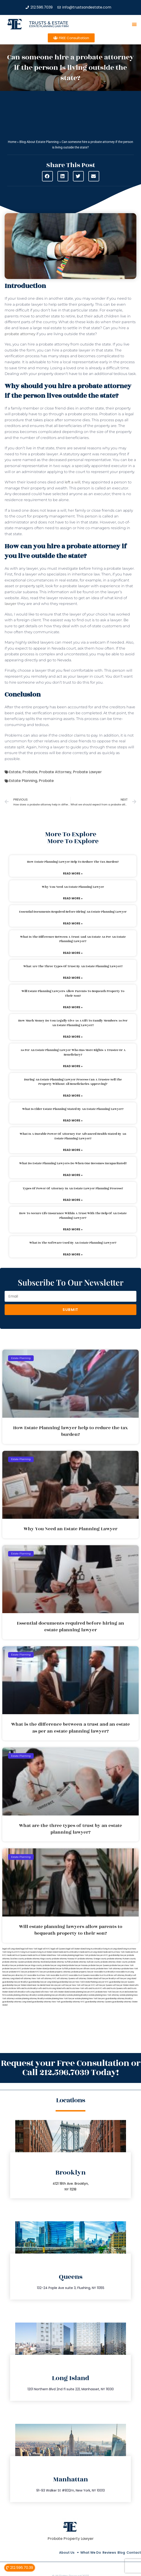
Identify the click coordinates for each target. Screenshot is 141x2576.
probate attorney (20, 334)
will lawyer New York (71, 1985)
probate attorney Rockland (37, 1962)
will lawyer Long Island (126, 1978)
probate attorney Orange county (92, 1958)
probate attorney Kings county (38, 1958)
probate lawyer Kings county (29, 1965)
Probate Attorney (55, 772)
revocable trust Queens (79, 1975)
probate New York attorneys (108, 1968)
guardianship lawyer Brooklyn (15, 1982)
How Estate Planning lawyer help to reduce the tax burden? (73, 862)
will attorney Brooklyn (123, 1975)
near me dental (38, 1985)
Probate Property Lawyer (71, 2538)
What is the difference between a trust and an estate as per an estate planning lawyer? (73, 939)
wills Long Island (33, 1992)
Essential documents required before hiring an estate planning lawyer (73, 911)
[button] (134, 24)
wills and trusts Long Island (49, 1988)
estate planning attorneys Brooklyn (22, 1995)
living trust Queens (29, 1952)
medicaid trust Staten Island (39, 1955)
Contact (133, 2552)
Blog (121, 2552)
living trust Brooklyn (94, 1949)
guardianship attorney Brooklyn (119, 1998)
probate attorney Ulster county (114, 1962)
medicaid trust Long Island (90, 1952)
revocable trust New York (38, 1975)
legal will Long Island (11, 1949)
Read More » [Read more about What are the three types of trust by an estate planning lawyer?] (73, 978)
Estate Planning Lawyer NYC (96, 1982)
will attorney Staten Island (86, 1978)
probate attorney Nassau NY (64, 1958)
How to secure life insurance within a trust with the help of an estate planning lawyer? (73, 1215)
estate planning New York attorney (104, 1995)
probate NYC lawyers (37, 1972)
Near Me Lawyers (53, 1985)
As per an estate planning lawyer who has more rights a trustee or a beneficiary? (73, 1052)
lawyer (10, 603)
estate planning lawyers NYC (82, 1992)
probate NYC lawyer (18, 1972)
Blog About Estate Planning (39, 142)
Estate (15, 772)
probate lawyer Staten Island (34, 1968)
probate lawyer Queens (98, 1965)
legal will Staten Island (75, 1949)
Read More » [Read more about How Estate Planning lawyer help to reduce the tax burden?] (73, 873)
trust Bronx (108, 1975)
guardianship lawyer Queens (121, 1982)
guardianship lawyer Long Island (43, 1982)
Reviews (109, 2552)
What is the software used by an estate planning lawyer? (72, 1242)
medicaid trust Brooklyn (68, 1952)
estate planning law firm (49, 26)
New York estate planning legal (65, 1955)
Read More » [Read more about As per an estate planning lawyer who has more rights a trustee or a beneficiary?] (73, 1066)
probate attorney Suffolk (60, 1962)
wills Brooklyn (20, 1992)
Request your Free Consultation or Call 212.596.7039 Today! (70, 2068)
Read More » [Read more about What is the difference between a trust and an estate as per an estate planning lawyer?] (73, 953)
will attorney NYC (48, 1978)
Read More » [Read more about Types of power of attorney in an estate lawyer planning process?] (73, 1200)
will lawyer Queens (104, 1985)
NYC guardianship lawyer (115, 1955)
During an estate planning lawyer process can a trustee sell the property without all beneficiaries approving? (73, 1081)
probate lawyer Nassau (77, 1965)
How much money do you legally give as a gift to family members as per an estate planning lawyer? (73, 1023)
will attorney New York (30, 1978)
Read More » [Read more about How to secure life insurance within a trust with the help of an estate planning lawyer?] (73, 1229)
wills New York (46, 1992)
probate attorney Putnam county (121, 1958)
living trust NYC (13, 1952)
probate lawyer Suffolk (58, 1968)
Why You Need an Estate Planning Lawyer (73, 887)
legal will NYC (44, 1949)
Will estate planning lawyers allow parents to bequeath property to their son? (72, 993)
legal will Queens (58, 1949)
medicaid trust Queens (17, 1955)
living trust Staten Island (47, 1952)
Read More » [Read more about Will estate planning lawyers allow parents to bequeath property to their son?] (73, 1007)
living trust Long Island (112, 1949)
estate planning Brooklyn (77, 1995)
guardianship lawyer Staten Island (17, 1985)
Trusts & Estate (48, 23)
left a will (72, 482)
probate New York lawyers (107, 1992)
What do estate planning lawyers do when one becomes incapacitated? (73, 1163)
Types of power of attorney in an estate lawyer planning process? (73, 1188)
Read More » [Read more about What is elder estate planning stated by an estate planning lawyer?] (73, 1120)
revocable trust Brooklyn (104, 1972)
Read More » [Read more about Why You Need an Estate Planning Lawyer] (73, 898)
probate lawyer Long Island (54, 1965)
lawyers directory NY (17, 1975)
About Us (69, 2552)
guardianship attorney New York (46, 2002)
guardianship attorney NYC (73, 2002)
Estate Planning (23, 780)
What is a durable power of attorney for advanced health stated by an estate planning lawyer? (73, 1136)
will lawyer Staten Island (123, 1985)
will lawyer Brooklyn (107, 1978)
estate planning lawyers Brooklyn (52, 1995)
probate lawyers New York (122, 1965)
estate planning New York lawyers (90, 1998)
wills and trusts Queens (112, 1988)
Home (12, 142)
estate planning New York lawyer (60, 1998)
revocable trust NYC (59, 1975)
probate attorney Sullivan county (85, 1962)
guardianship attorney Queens (98, 2002)
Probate (29, 772)
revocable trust (97, 1975)
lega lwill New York (29, 1949)
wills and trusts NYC (93, 1988)
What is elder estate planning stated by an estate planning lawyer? (72, 1109)
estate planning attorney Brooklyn (30, 1998)
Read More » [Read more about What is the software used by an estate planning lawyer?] (73, 1254)
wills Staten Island (61, 1992)
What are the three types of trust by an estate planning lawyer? (73, 966)
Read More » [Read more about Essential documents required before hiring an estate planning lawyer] (73, 923)
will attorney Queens (66, 1978)
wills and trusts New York (73, 1988)
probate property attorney (59, 1972)
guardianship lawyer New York (70, 1982)
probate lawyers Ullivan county (82, 1968)
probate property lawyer (82, 1972)
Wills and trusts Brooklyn (27, 1988)
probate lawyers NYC (11, 1968)
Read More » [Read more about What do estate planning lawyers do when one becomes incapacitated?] (73, 1175)
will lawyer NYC (88, 1985)
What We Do (90, 2552)
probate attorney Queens (13, 1962)
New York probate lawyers (92, 1955)
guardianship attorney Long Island (17, 2002)
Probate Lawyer (87, 772)
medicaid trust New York (114, 1952)
